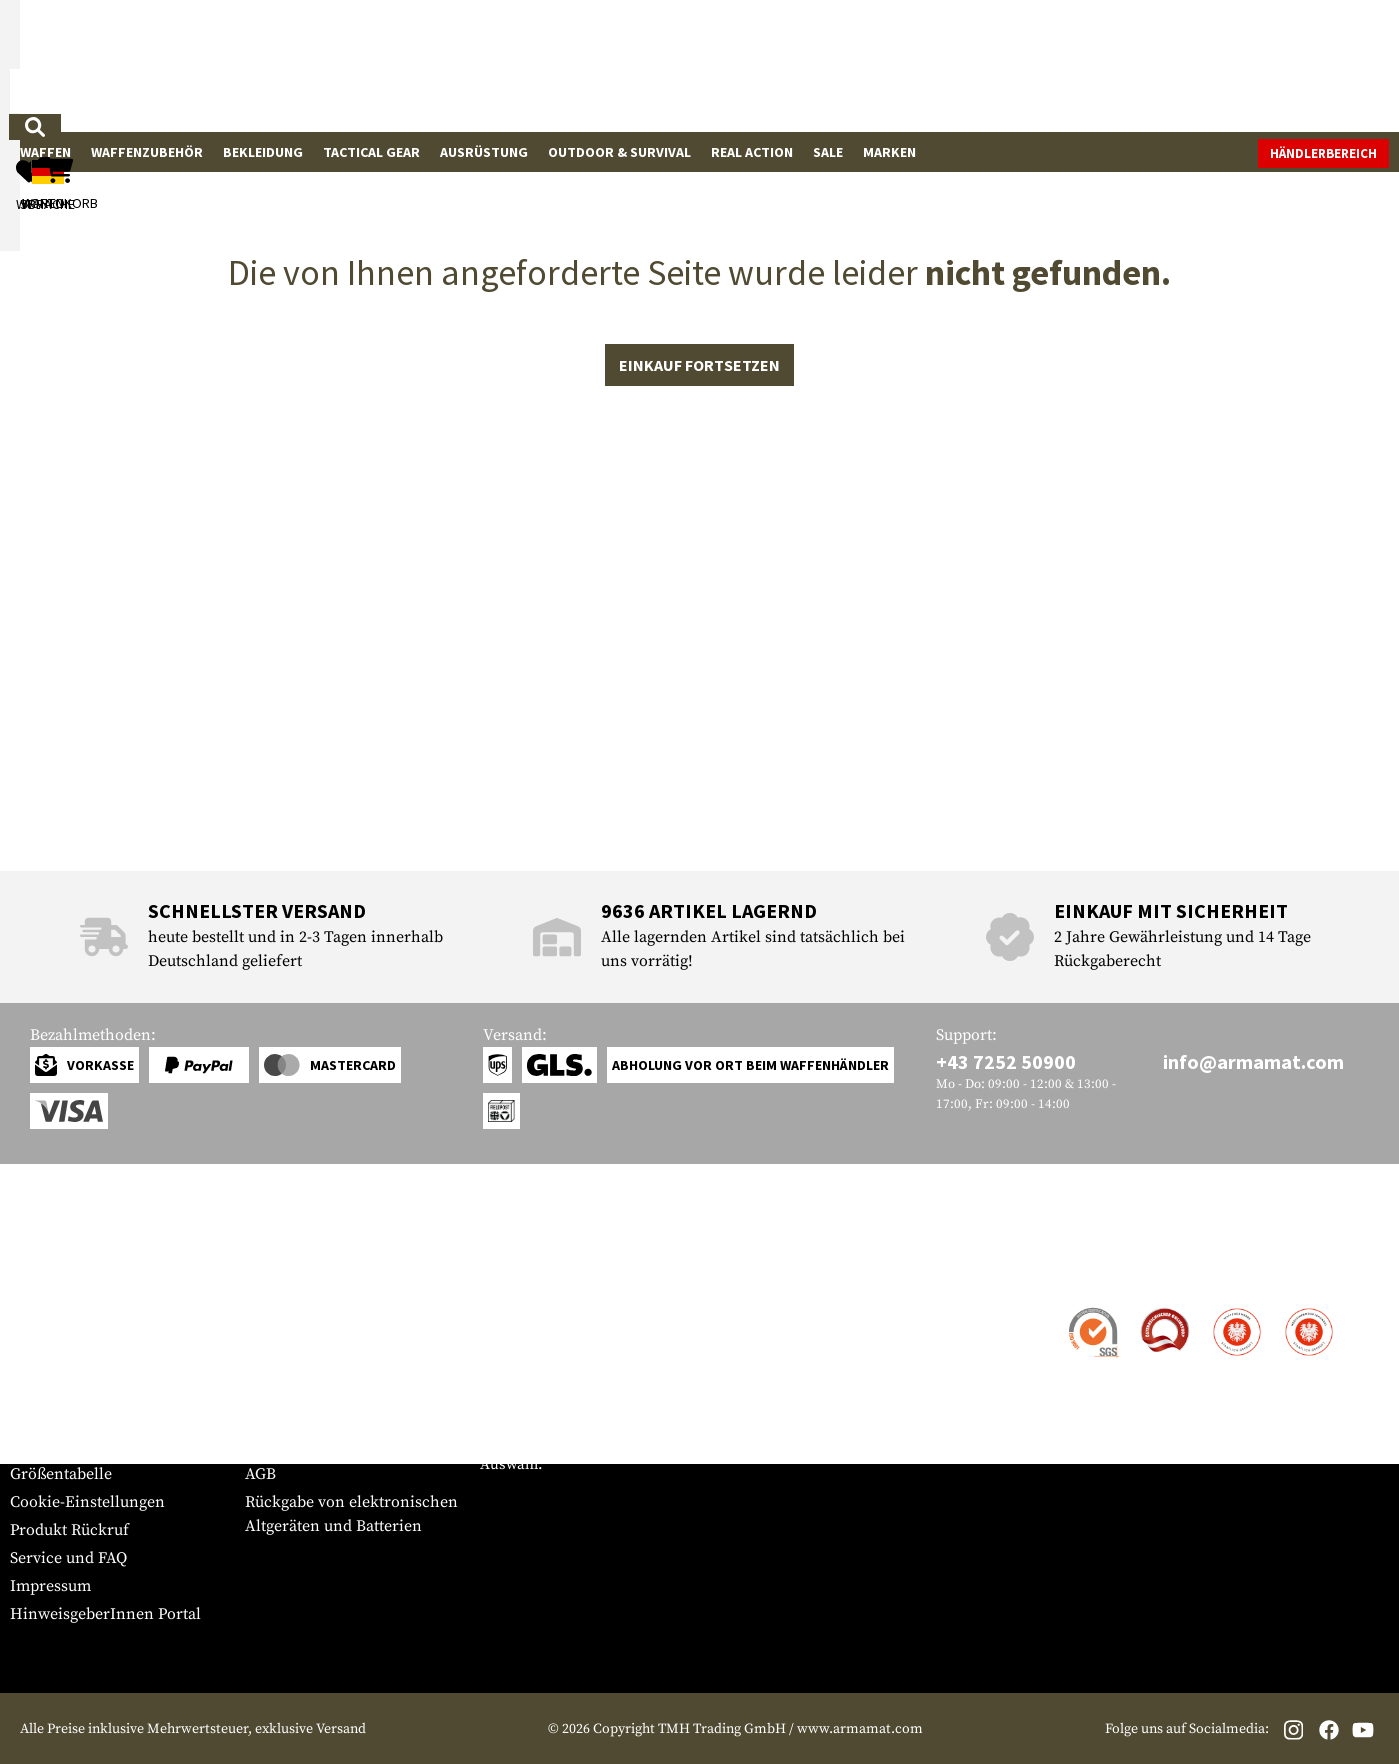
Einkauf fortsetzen (699, 587)
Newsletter (48, 1446)
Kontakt (38, 1310)
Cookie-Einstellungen (87, 1502)
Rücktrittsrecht (299, 1446)
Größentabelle (61, 1474)
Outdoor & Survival (619, 152)
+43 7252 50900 (1006, 1061)
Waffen (45, 152)
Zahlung (39, 1366)
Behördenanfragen (313, 1390)
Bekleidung (263, 152)
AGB (260, 1474)
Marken (889, 152)
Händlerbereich (1323, 153)
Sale (828, 152)
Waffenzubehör (147, 152)
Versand (39, 1338)
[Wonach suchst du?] (598, 64)
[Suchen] (826, 64)
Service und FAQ (68, 1558)
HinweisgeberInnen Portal (105, 1614)
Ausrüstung (484, 152)
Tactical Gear (371, 152)
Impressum (50, 1586)
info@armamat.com (1253, 1061)
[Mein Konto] (1111, 65)
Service (48, 1270)
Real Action (752, 152)
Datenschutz (289, 1418)
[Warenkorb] (1274, 65)
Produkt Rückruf (69, 1530)
